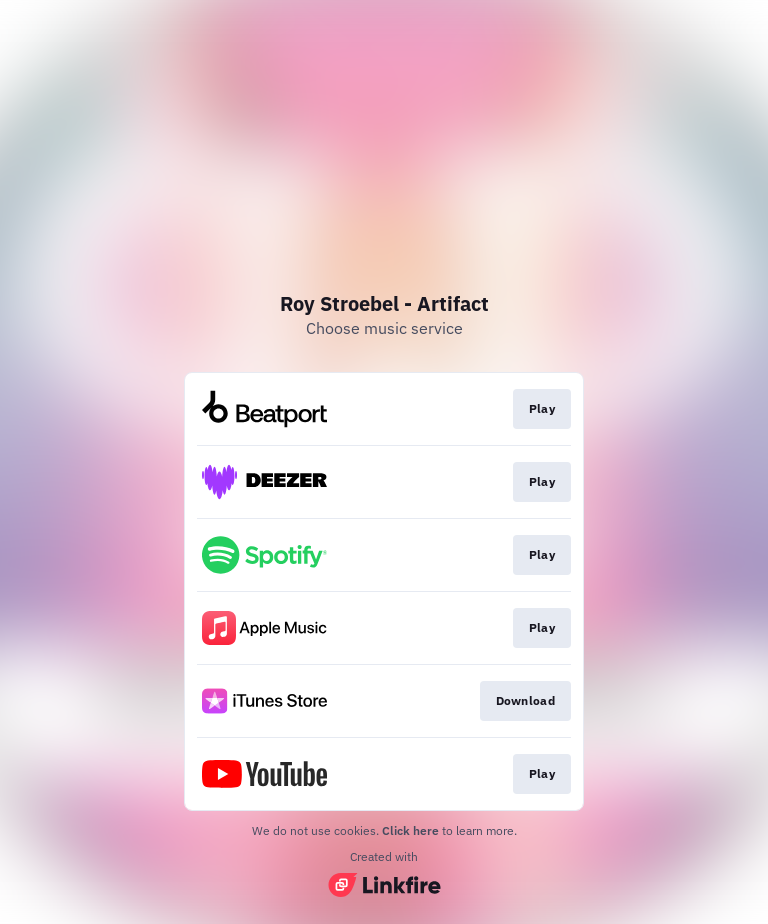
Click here (410, 830)
